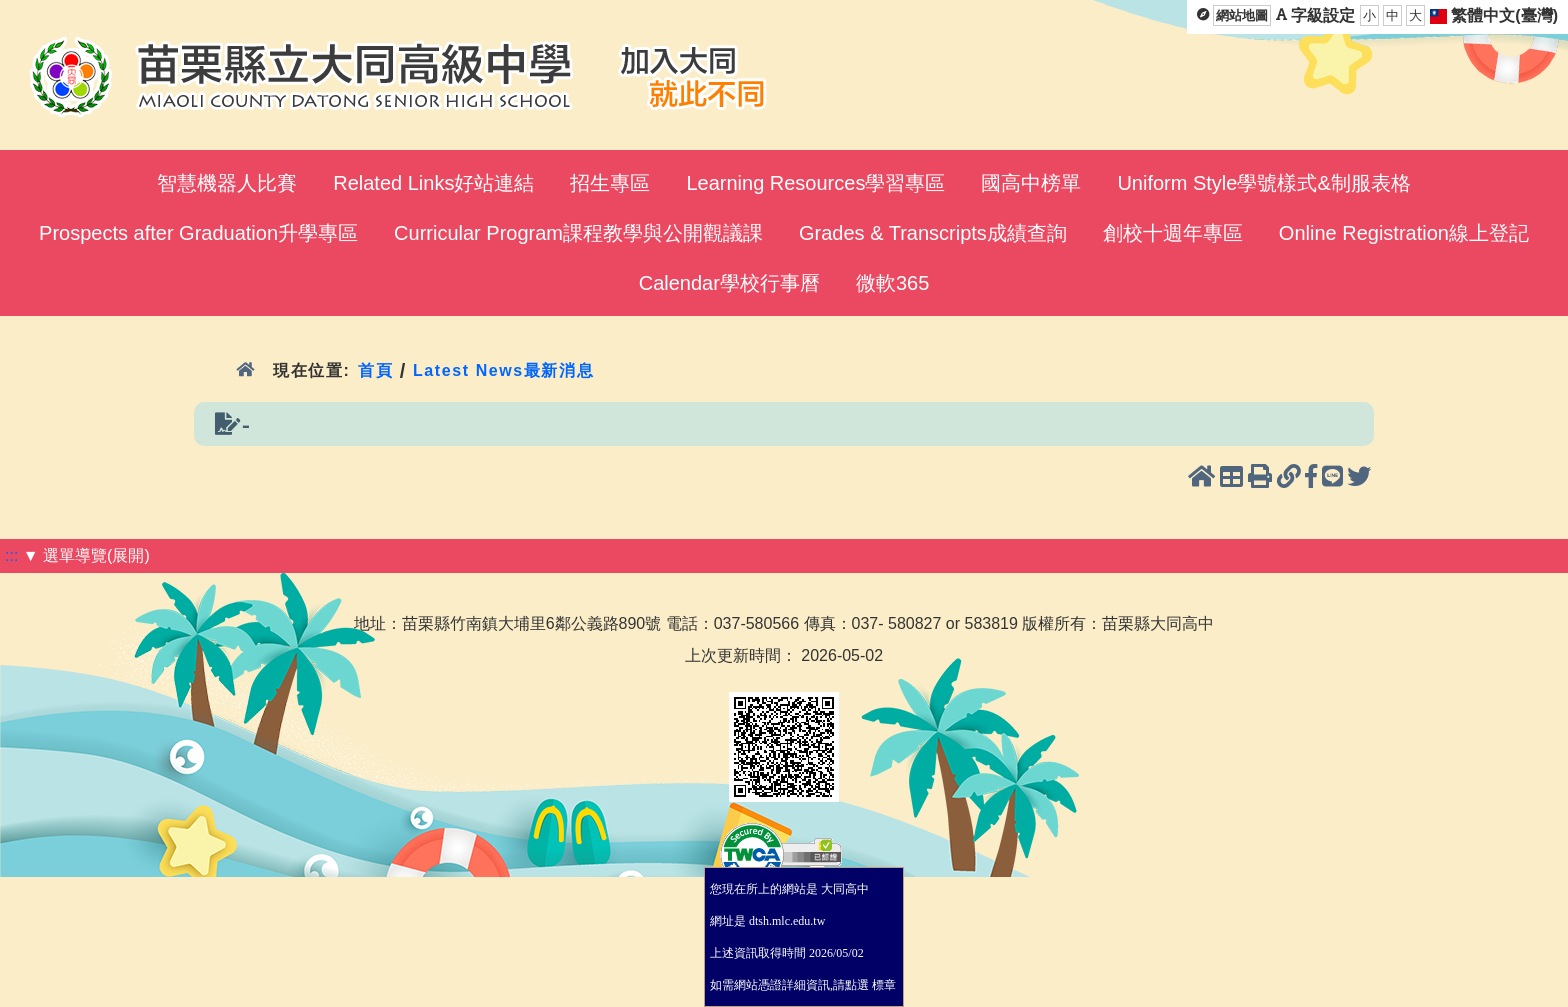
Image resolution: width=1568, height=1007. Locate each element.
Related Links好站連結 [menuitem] (433, 183)
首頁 (375, 370)
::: (11, 555)
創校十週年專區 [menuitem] (1173, 233)
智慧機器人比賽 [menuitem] (227, 183)
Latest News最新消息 (503, 370)
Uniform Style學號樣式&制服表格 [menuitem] (1263, 183)
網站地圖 (1242, 15)
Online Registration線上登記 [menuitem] (1404, 233)
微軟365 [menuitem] (892, 283)
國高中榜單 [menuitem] (1031, 183)
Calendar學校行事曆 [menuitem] (729, 283)
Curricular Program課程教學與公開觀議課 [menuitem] (578, 233)
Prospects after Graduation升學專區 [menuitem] (198, 233)
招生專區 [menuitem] (610, 183)
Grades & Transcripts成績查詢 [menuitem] (933, 233)
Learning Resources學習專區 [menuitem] (815, 183)
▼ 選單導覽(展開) (86, 555)
